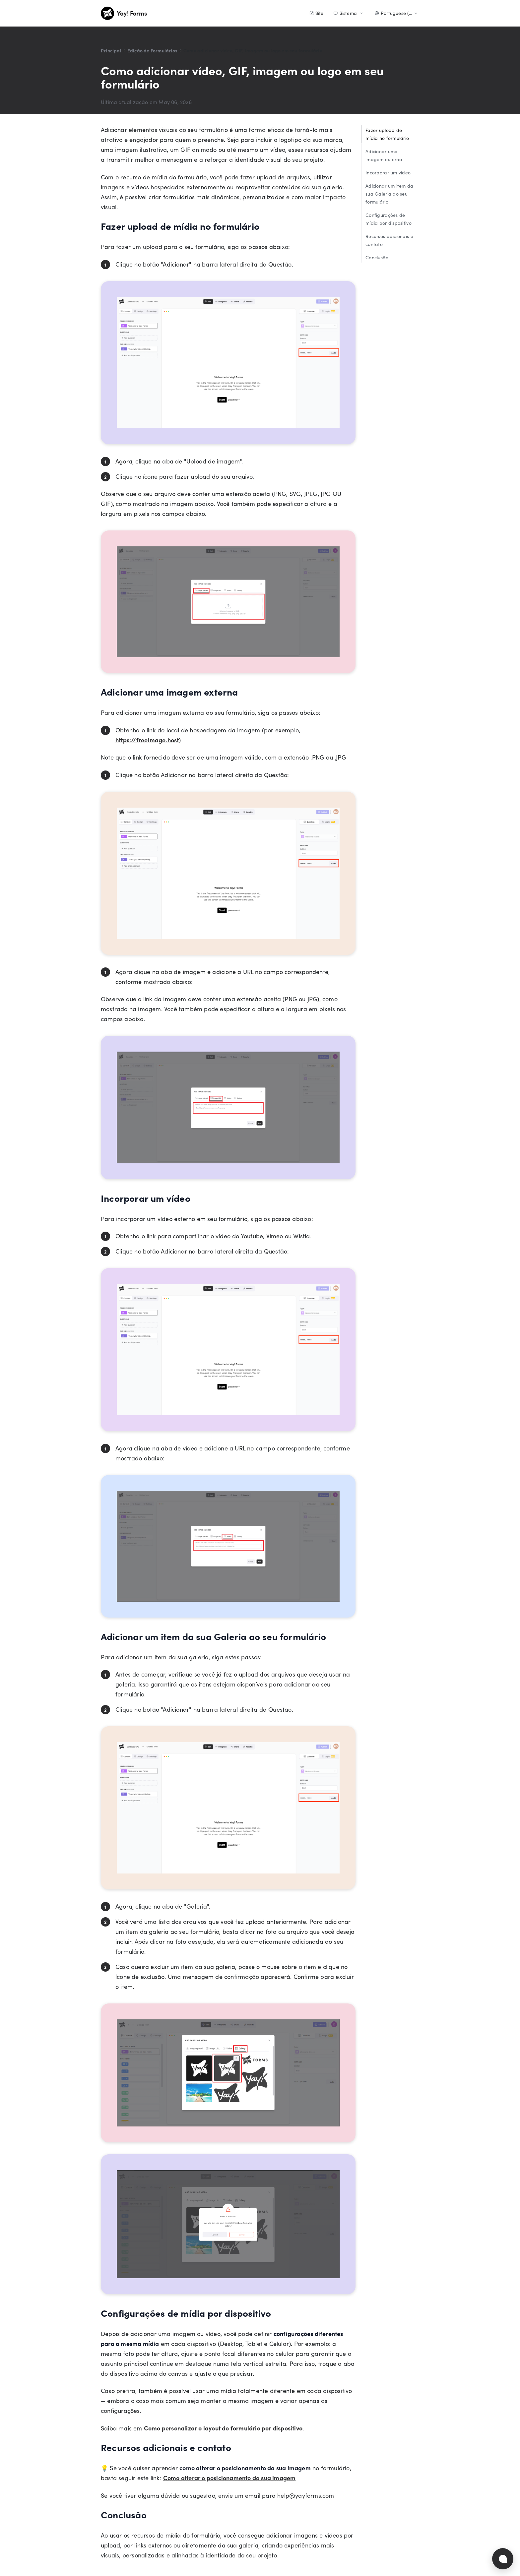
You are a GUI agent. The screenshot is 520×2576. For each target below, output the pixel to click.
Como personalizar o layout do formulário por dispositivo (223, 2428)
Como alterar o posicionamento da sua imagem (229, 2478)
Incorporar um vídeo (388, 172)
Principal (111, 50)
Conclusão (377, 257)
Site (316, 13)
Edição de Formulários (152, 50)
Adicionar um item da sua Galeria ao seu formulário (389, 194)
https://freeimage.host (147, 740)
